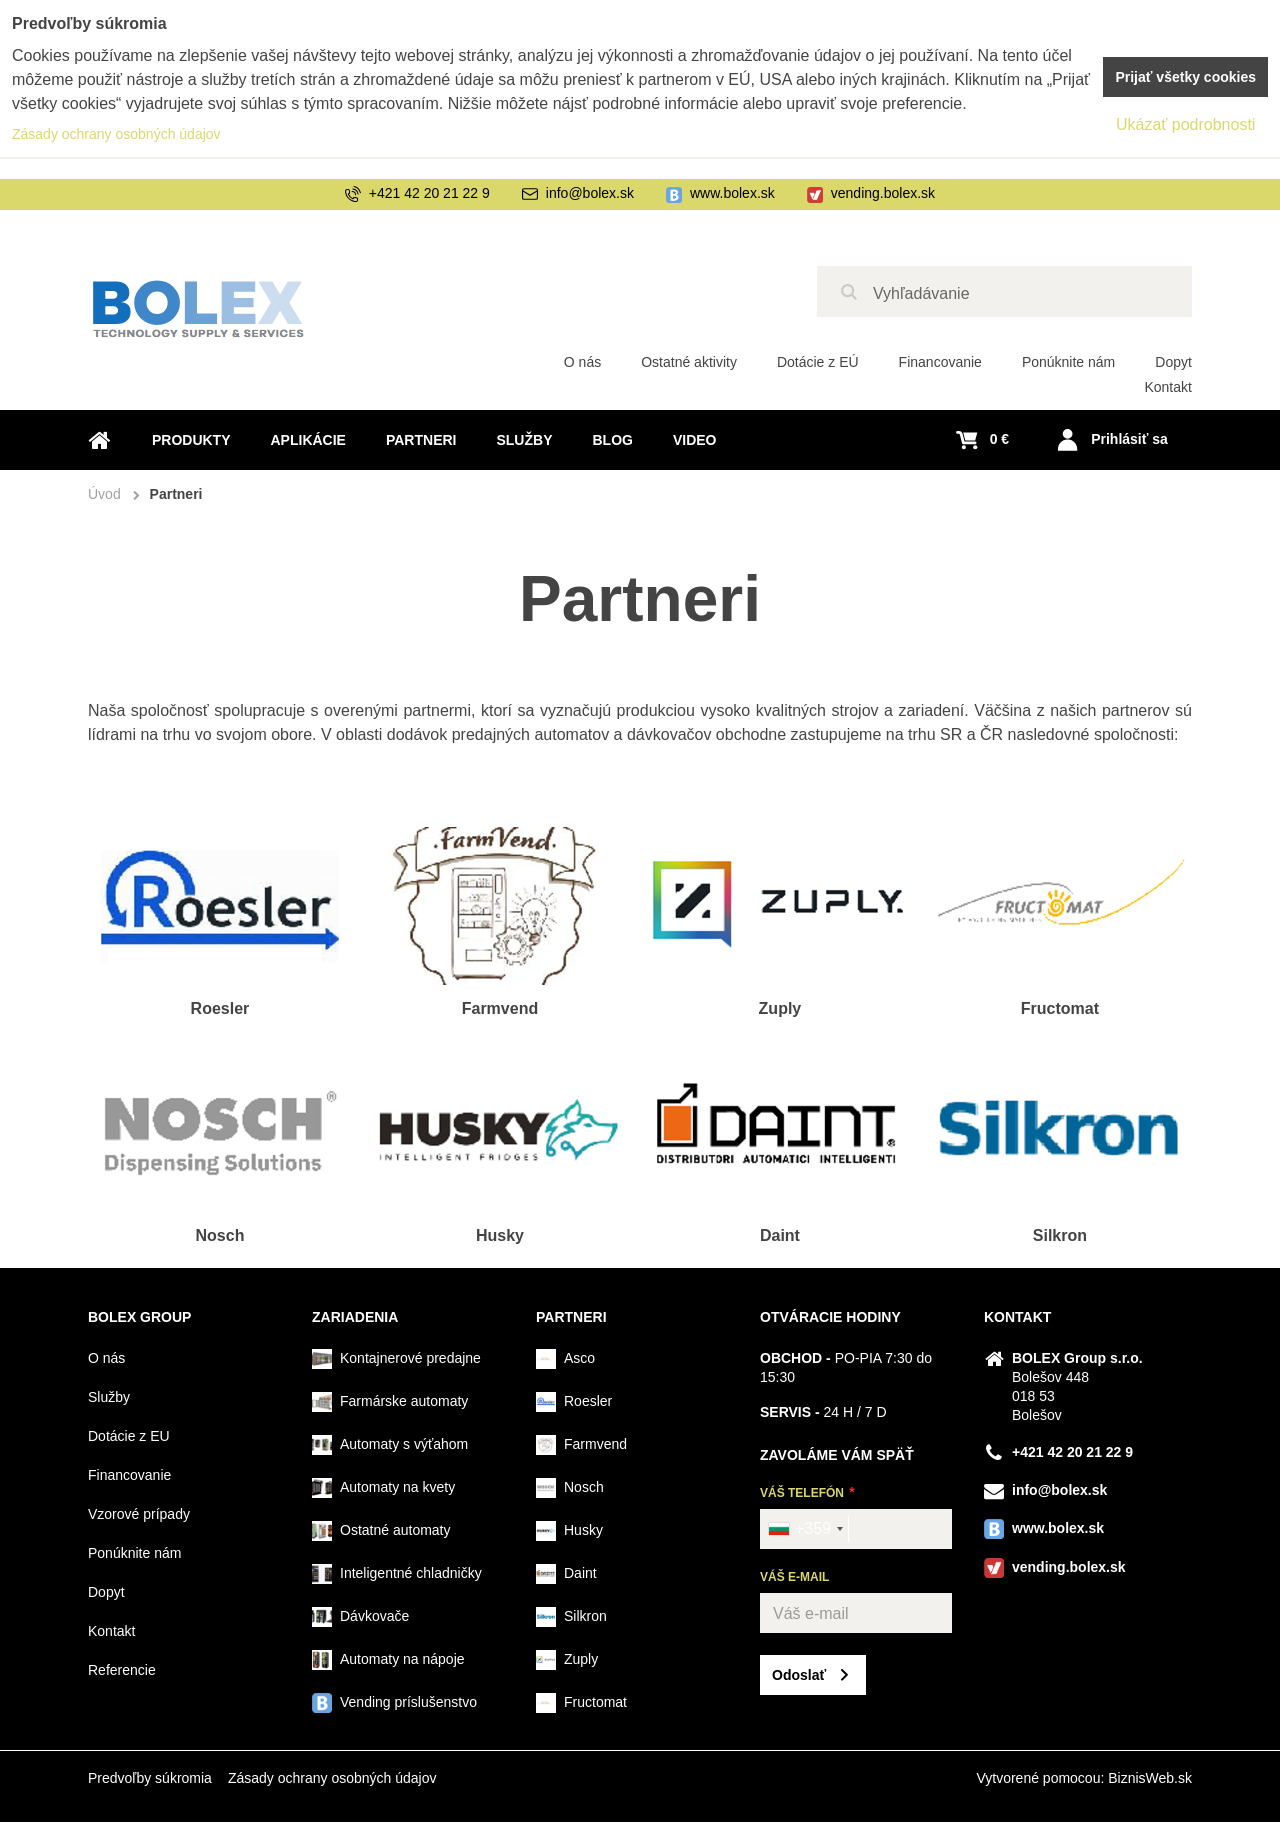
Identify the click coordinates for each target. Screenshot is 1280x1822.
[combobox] (805, 1529)
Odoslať (799, 1675)
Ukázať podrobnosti (1185, 124)
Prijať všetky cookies (1185, 77)
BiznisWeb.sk (1150, 1778)
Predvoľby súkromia (150, 1778)
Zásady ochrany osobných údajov (332, 1778)
